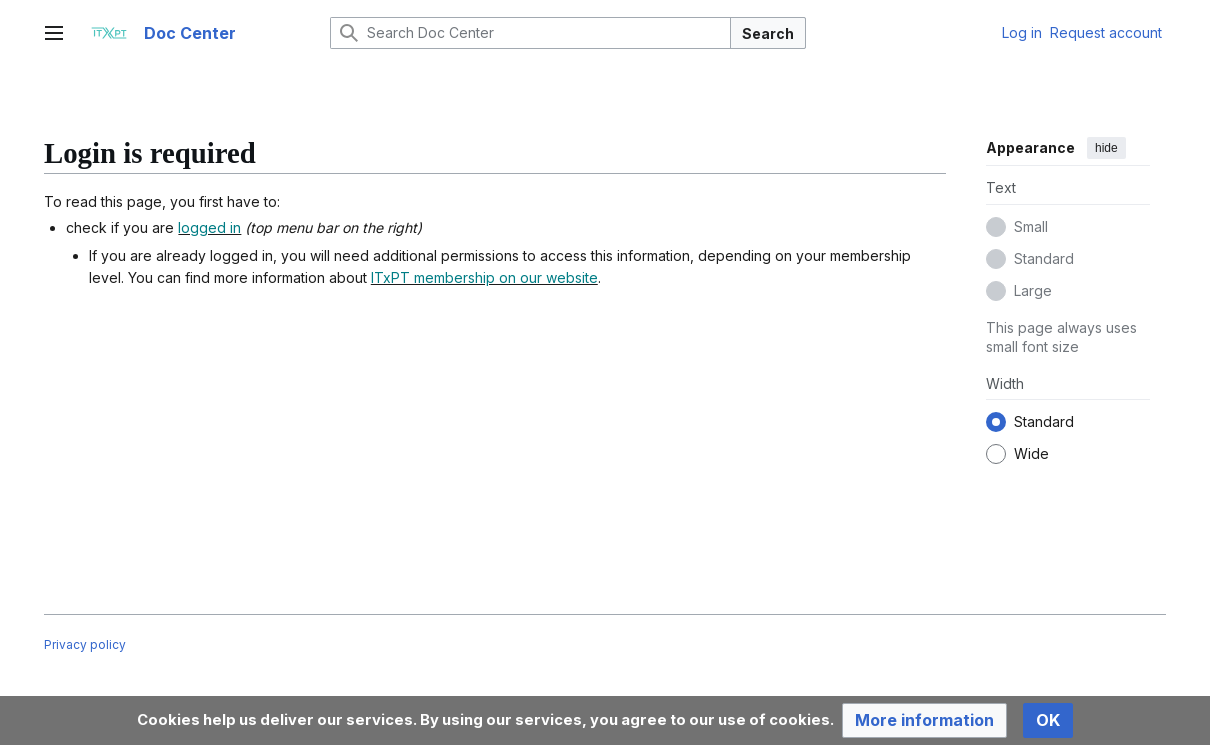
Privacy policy (85, 644)
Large (1033, 290)
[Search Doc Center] (530, 33)
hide (1106, 148)
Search (768, 33)
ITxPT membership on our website (484, 277)
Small (1031, 226)
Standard (1044, 258)
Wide (1031, 453)
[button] (924, 720)
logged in (209, 227)
